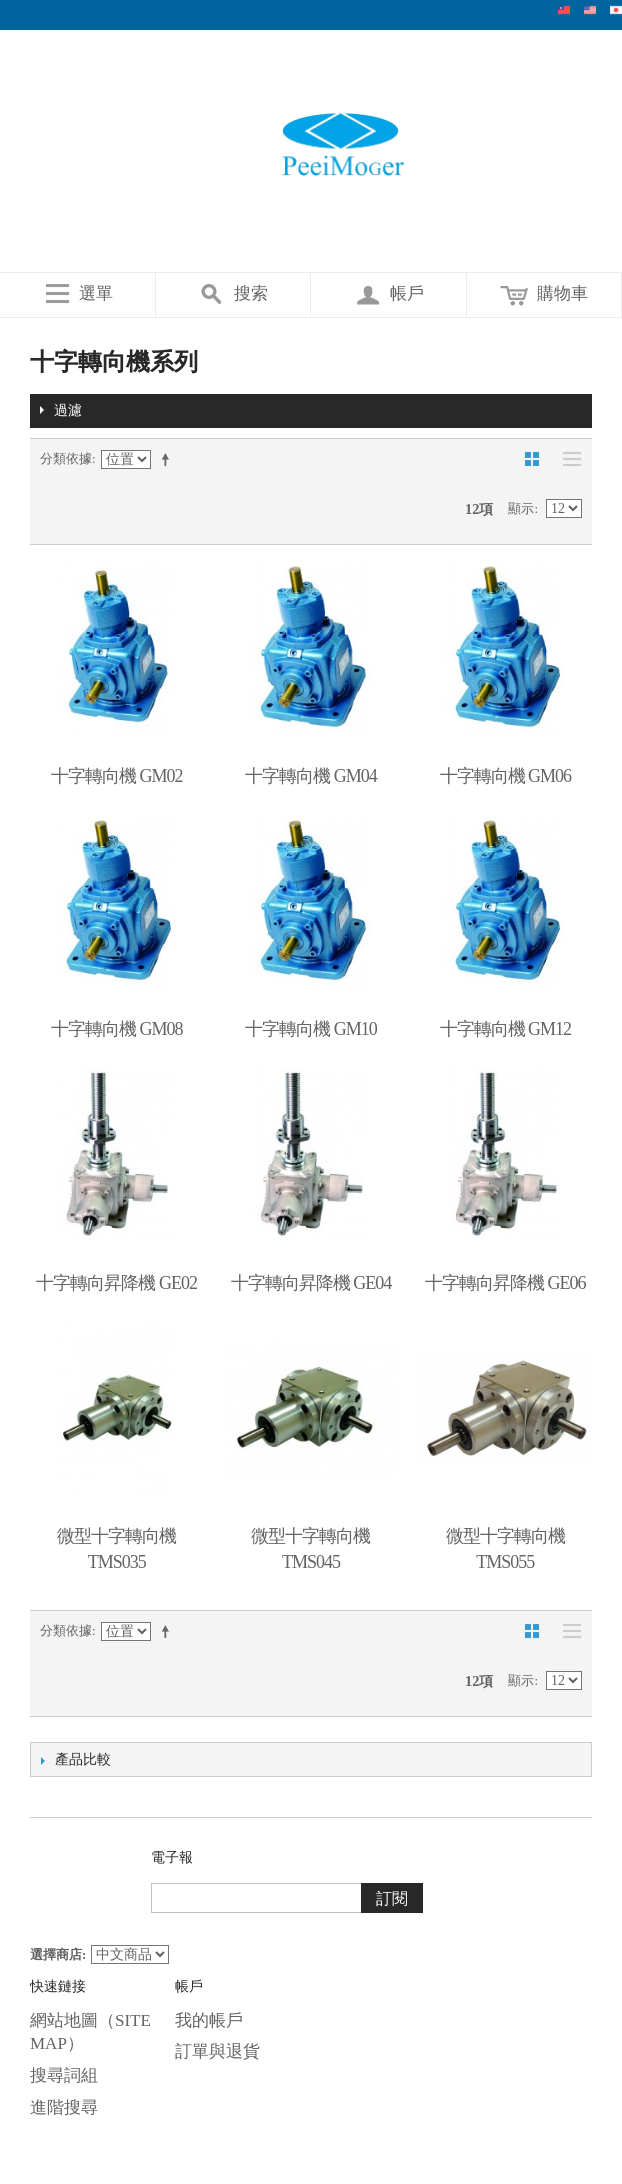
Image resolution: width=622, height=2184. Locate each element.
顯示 (521, 508)
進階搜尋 (64, 2107)
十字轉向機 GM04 (311, 776)
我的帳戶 (209, 2020)
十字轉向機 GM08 (117, 1029)
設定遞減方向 (169, 459)
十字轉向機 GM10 (311, 1029)
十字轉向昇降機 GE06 (505, 1283)
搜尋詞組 (64, 2075)
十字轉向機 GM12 (506, 1029)
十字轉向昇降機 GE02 (116, 1283)
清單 (567, 459)
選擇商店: (58, 1954)
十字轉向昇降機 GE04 (311, 1283)
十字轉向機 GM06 (506, 776)
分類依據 (66, 458)
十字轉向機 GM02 (117, 776)
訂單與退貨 (217, 2051)
